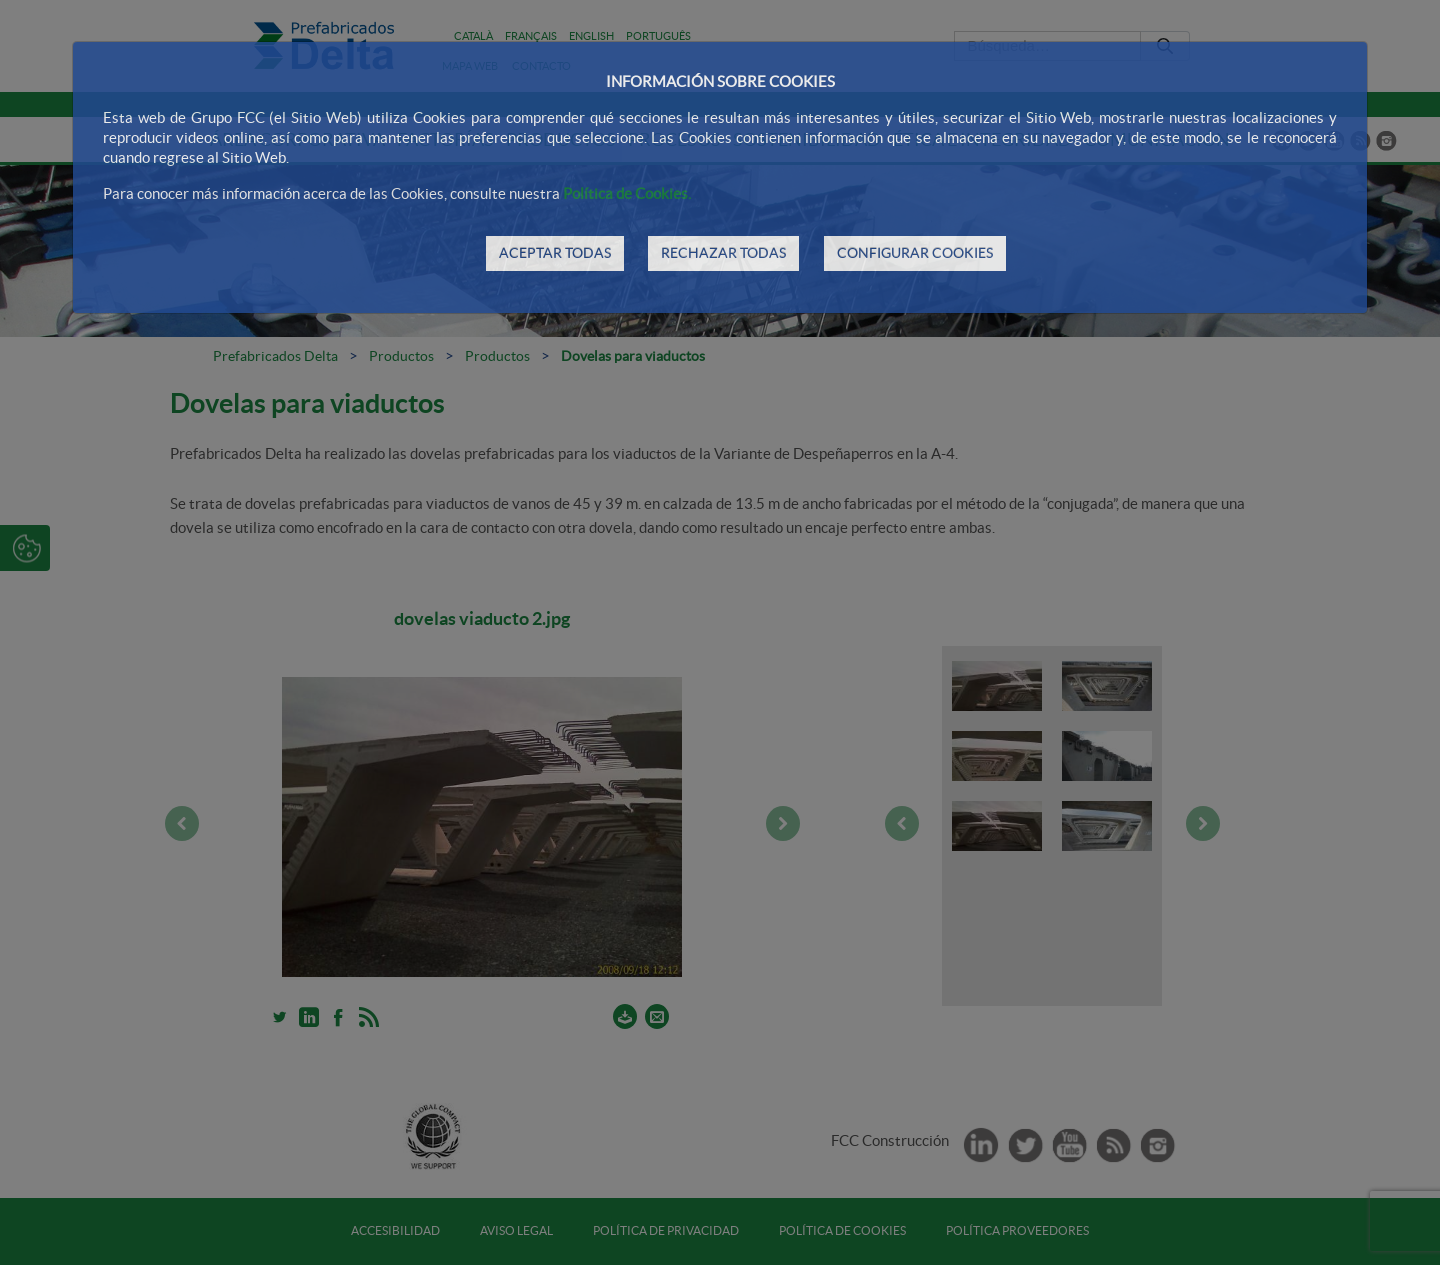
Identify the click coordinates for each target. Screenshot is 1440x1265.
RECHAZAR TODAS (723, 253)
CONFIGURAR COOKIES (915, 253)
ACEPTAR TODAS (555, 253)
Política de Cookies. (627, 193)
